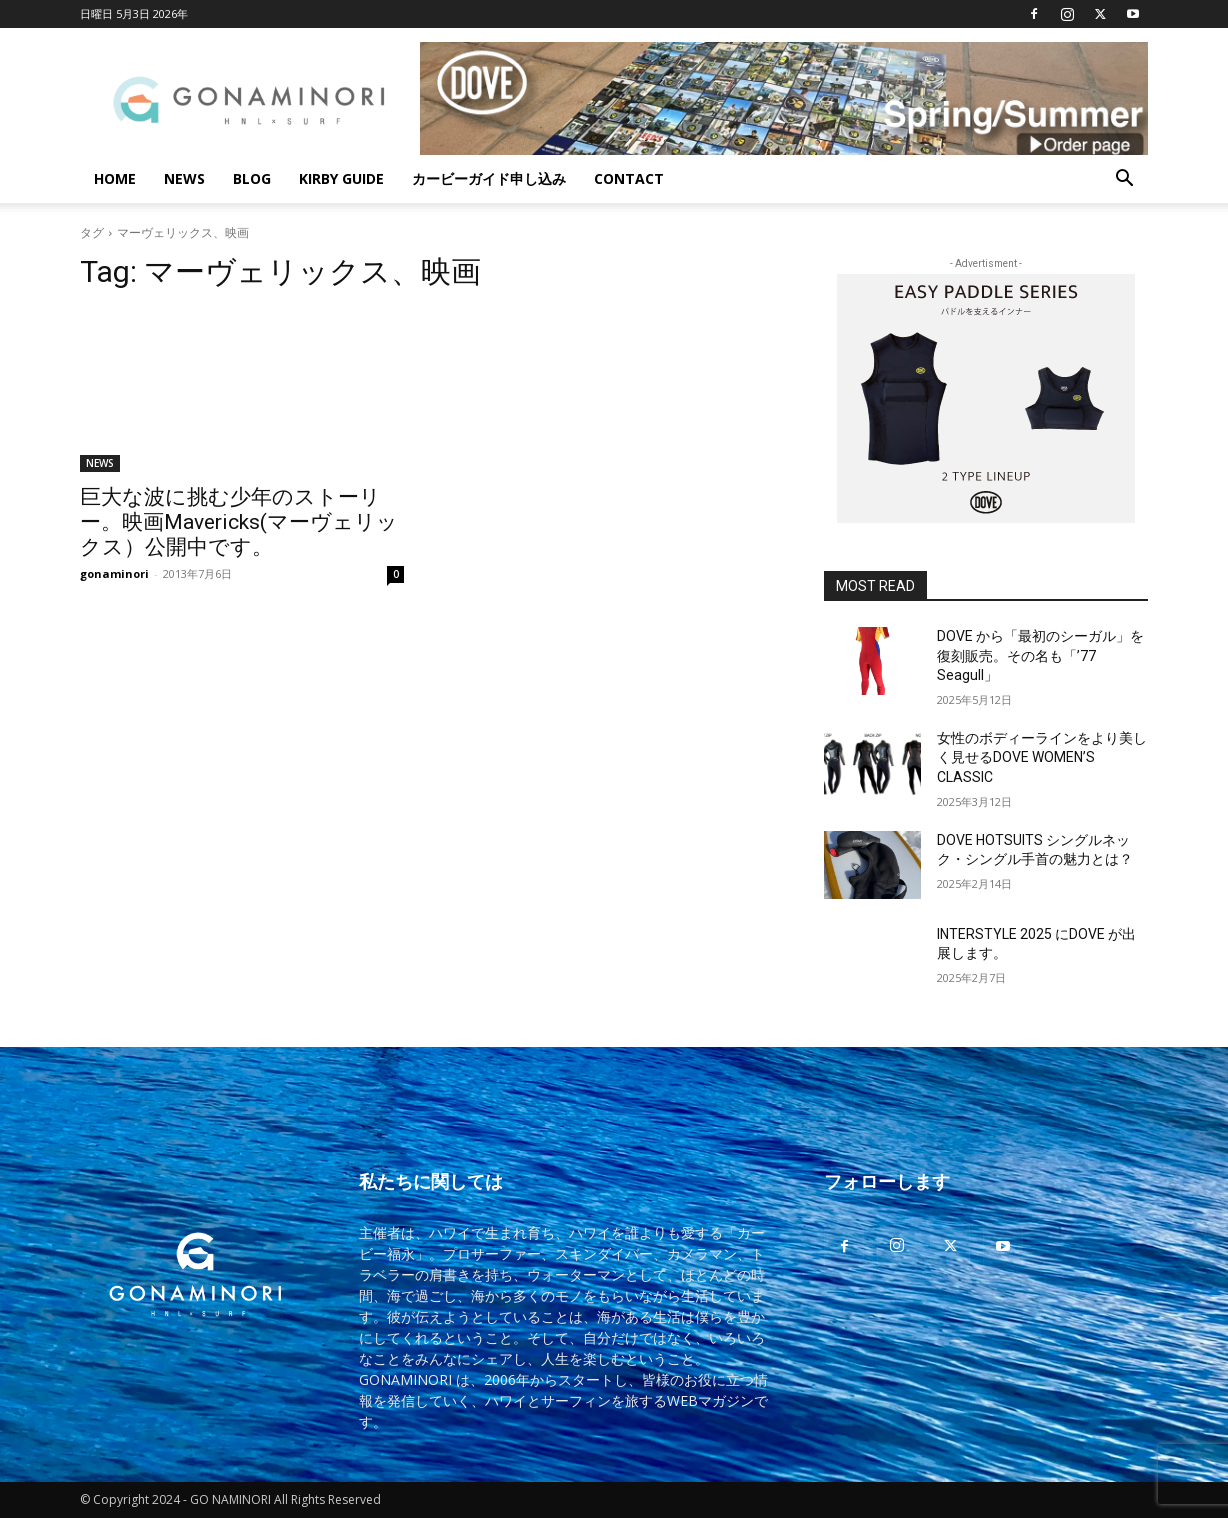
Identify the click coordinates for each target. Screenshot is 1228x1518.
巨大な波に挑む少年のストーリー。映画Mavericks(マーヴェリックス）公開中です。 (239, 522)
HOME (115, 178)
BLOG (252, 178)
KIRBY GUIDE (341, 178)
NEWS (184, 178)
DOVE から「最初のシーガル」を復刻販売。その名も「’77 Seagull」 (1040, 655)
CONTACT (629, 178)
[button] (1124, 180)
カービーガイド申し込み (489, 178)
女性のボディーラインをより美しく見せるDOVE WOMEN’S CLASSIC (1042, 757)
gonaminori (114, 573)
